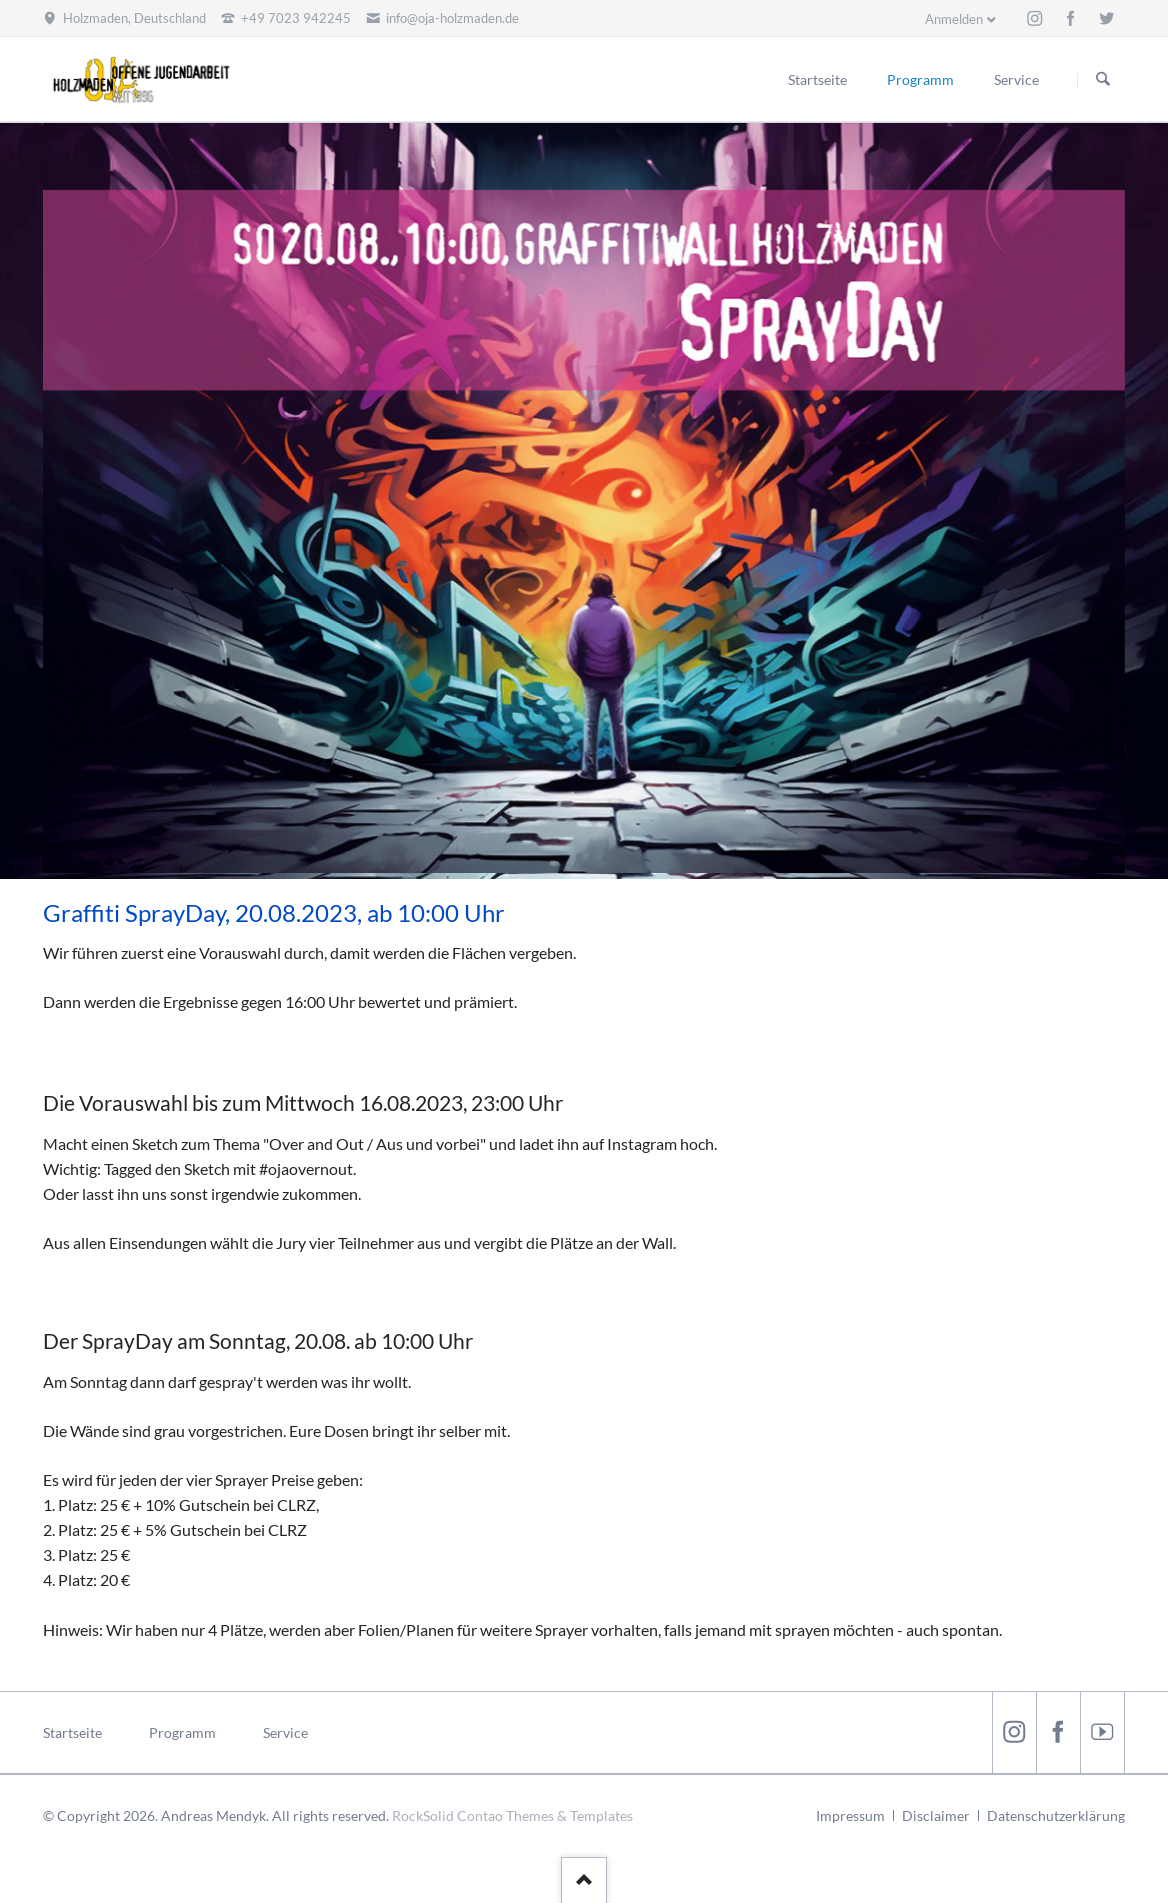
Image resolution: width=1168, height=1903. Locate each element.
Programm (182, 1732)
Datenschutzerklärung (1056, 1815)
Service (285, 1732)
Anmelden (954, 19)
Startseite (72, 1732)
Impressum (850, 1815)
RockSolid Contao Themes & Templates (512, 1815)
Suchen (1103, 80)
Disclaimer (936, 1815)
